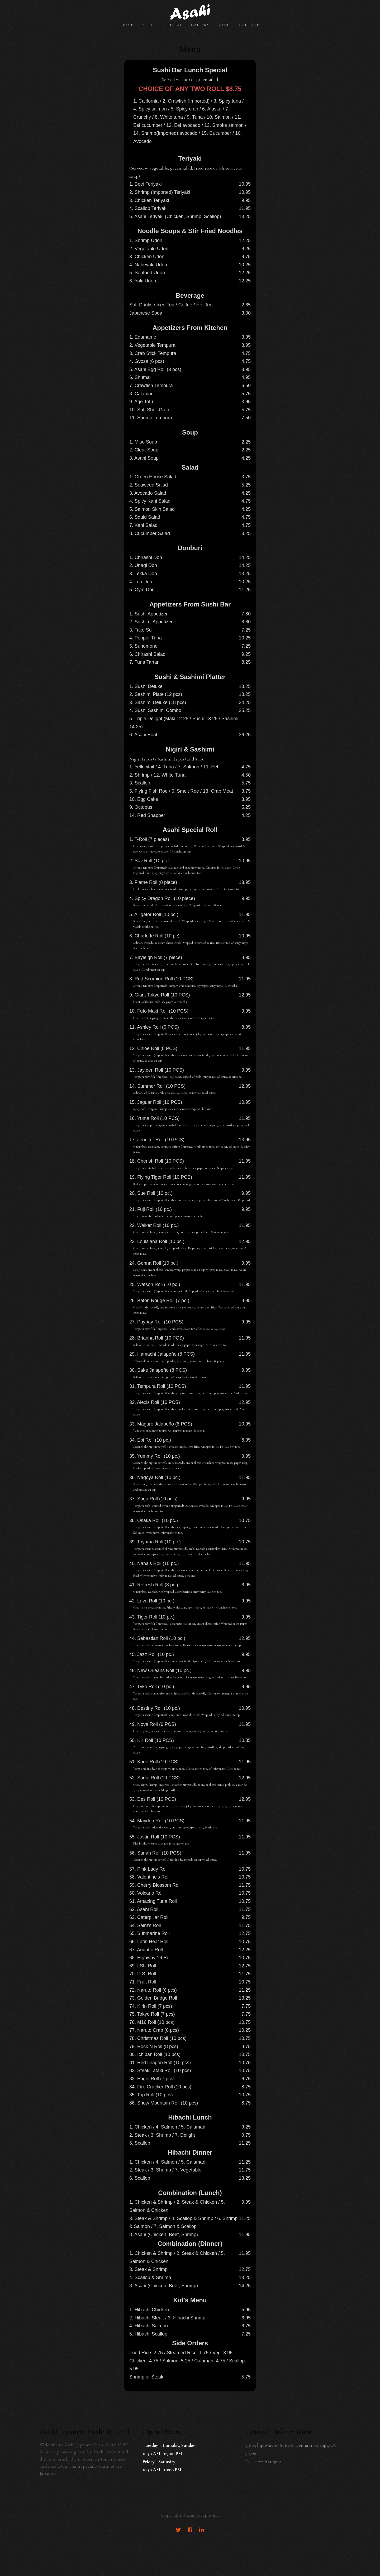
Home (127, 25)
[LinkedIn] (201, 2531)
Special (173, 25)
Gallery (200, 25)
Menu (224, 25)
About (149, 25)
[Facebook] (190, 2531)
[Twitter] (178, 2531)
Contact (249, 25)
